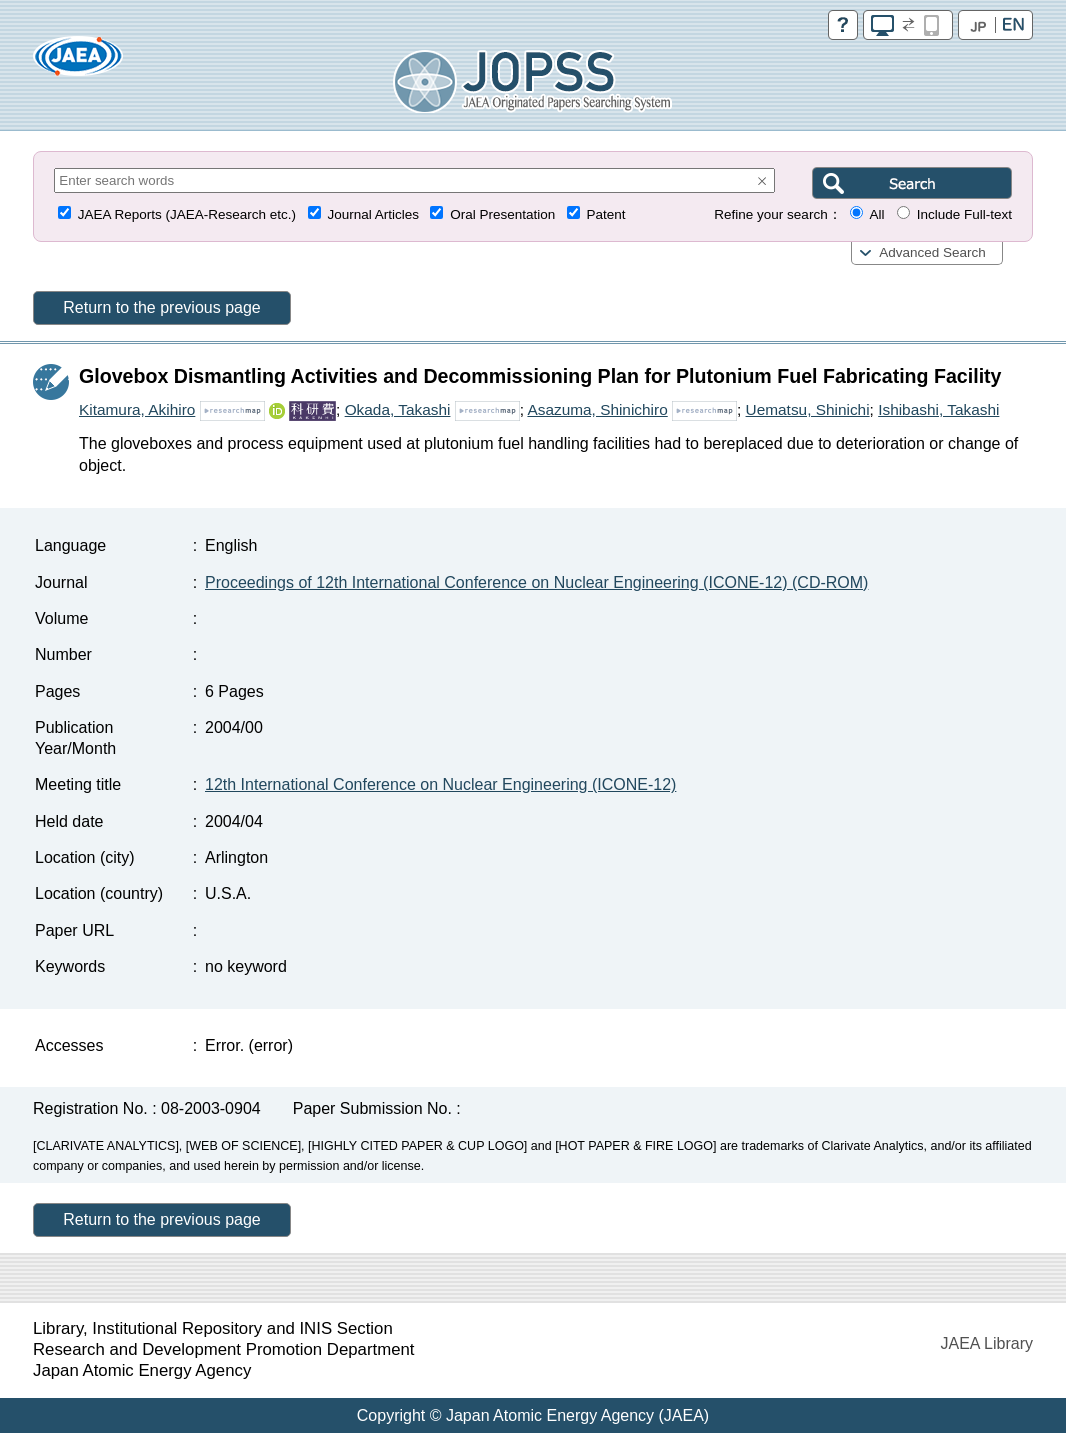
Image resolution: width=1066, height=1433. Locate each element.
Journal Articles (373, 214)
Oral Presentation (502, 214)
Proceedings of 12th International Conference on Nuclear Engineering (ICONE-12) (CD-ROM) (536, 582)
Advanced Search (932, 252)
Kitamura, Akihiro (137, 409)
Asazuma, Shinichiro (597, 409)
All (876, 214)
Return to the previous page (161, 307)
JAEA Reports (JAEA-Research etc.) (187, 214)
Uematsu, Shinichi (808, 409)
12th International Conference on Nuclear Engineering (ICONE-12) (440, 784)
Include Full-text (964, 214)
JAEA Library (987, 1343)
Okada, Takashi (398, 409)
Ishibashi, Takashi (938, 409)
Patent (606, 214)
